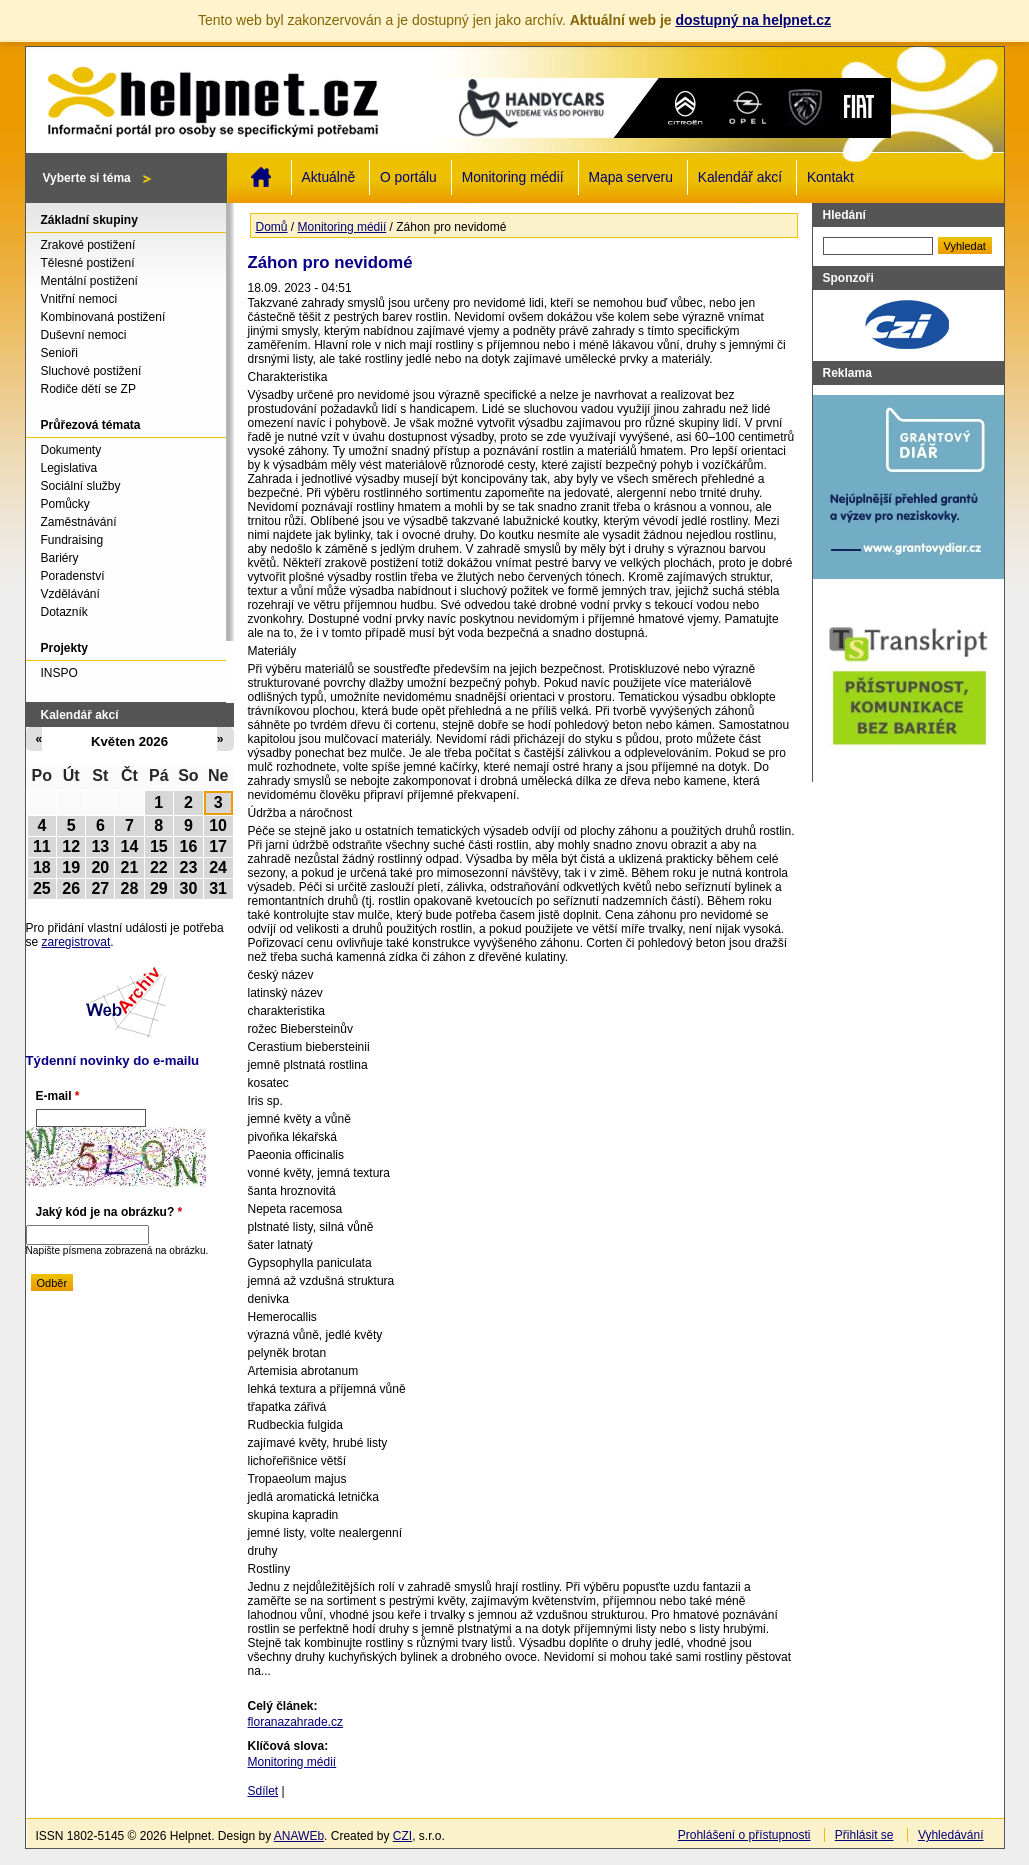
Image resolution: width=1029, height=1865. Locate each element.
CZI (402, 1836)
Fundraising (72, 540)
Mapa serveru (631, 177)
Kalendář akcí (740, 177)
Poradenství (73, 576)
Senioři (59, 353)
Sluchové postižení (91, 371)
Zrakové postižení (88, 245)
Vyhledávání (951, 1835)
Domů (261, 177)
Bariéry (60, 558)
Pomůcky (65, 504)
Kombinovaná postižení (103, 317)
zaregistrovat (76, 942)
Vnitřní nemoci (79, 299)
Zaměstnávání (79, 522)
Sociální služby (81, 486)
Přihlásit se (864, 1835)
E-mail (58, 1096)
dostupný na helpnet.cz (753, 20)
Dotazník (64, 612)
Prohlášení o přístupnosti (744, 1835)
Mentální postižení (89, 281)
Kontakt (830, 177)
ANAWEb (299, 1836)
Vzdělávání (70, 594)
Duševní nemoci (84, 335)
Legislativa (69, 468)
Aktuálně (329, 177)
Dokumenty (71, 450)
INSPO (59, 673)
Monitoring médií (513, 177)
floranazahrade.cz (295, 1722)
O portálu (408, 177)
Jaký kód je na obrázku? (109, 1212)
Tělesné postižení (88, 263)
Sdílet (263, 1791)
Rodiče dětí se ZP (88, 389)
